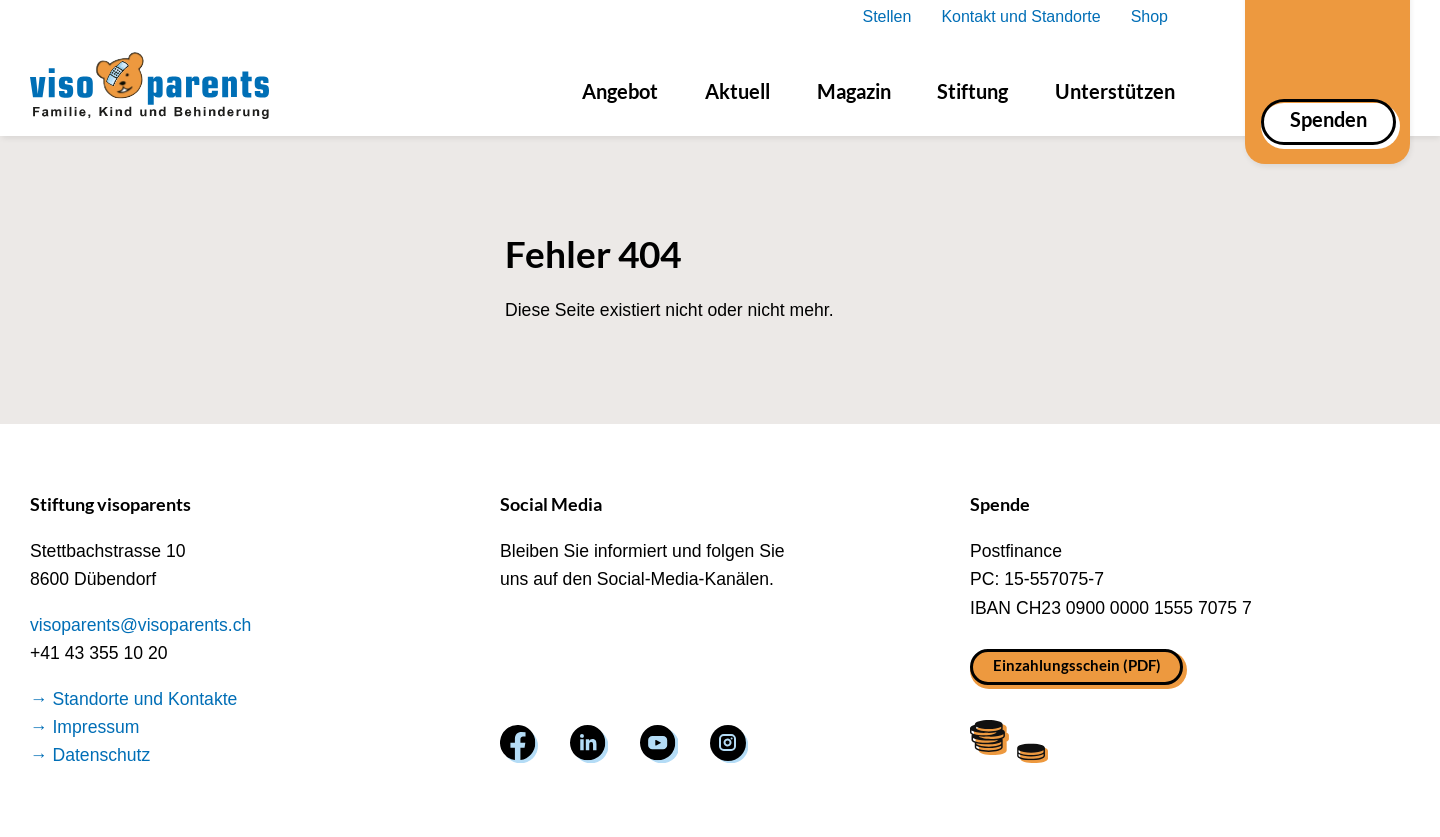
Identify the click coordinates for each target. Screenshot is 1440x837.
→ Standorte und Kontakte (133, 699)
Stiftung (972, 91)
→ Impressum (85, 727)
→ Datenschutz (90, 755)
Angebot (620, 91)
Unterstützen (1115, 91)
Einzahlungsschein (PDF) (1077, 665)
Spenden (1328, 119)
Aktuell (737, 91)
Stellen (886, 16)
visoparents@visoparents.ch (140, 625)
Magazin (854, 91)
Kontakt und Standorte (1020, 16)
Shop (1149, 16)
